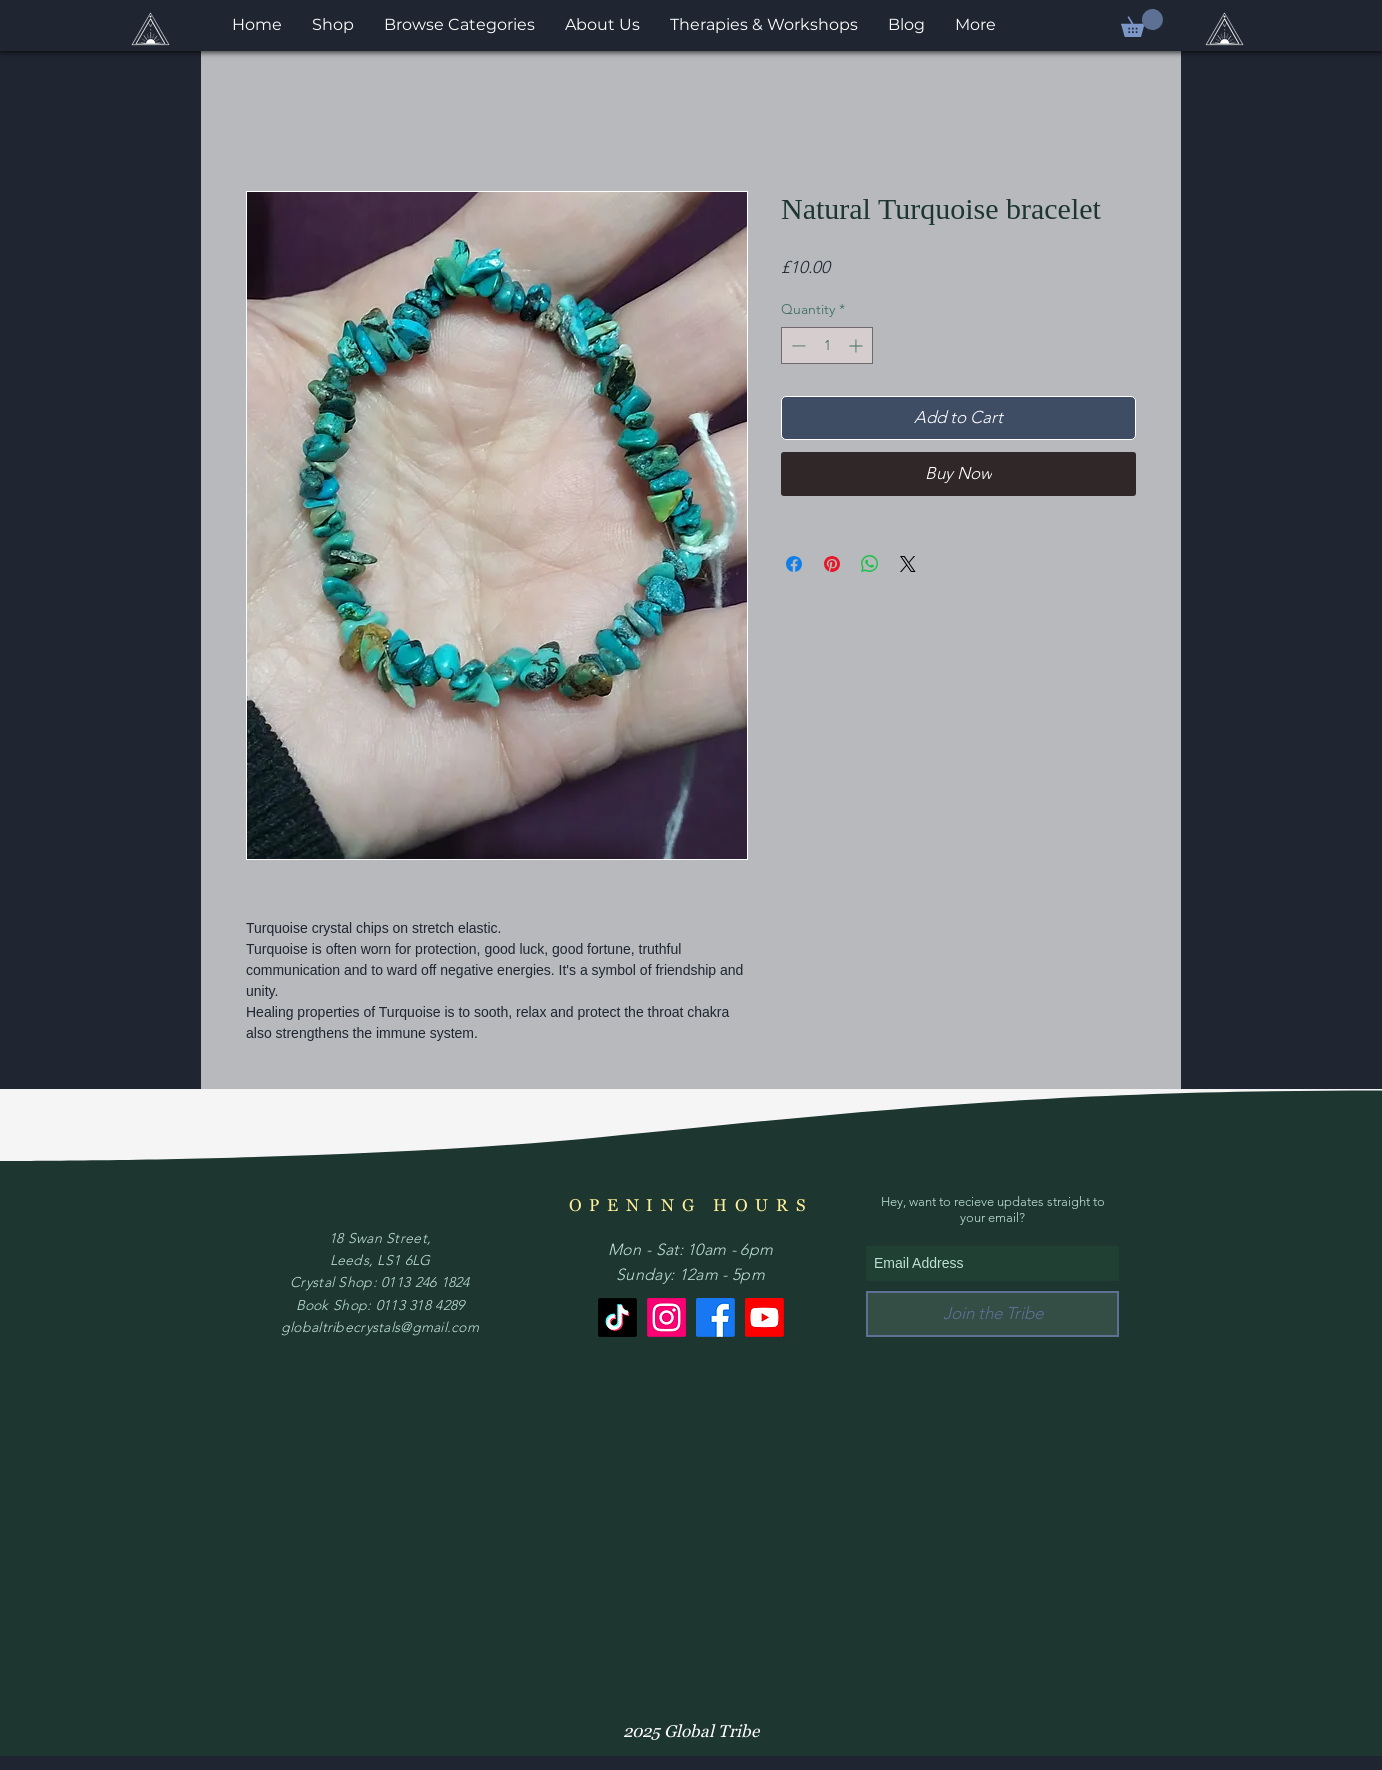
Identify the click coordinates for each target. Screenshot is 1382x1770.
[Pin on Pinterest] (832, 564)
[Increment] (857, 345)
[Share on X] (908, 564)
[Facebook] (715, 1317)
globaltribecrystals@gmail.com (380, 1327)
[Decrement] (796, 345)
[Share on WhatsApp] (870, 564)
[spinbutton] (827, 345)
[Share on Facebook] (794, 564)
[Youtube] (764, 1317)
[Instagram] (666, 1317)
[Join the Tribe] (992, 1314)
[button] (1142, 23)
